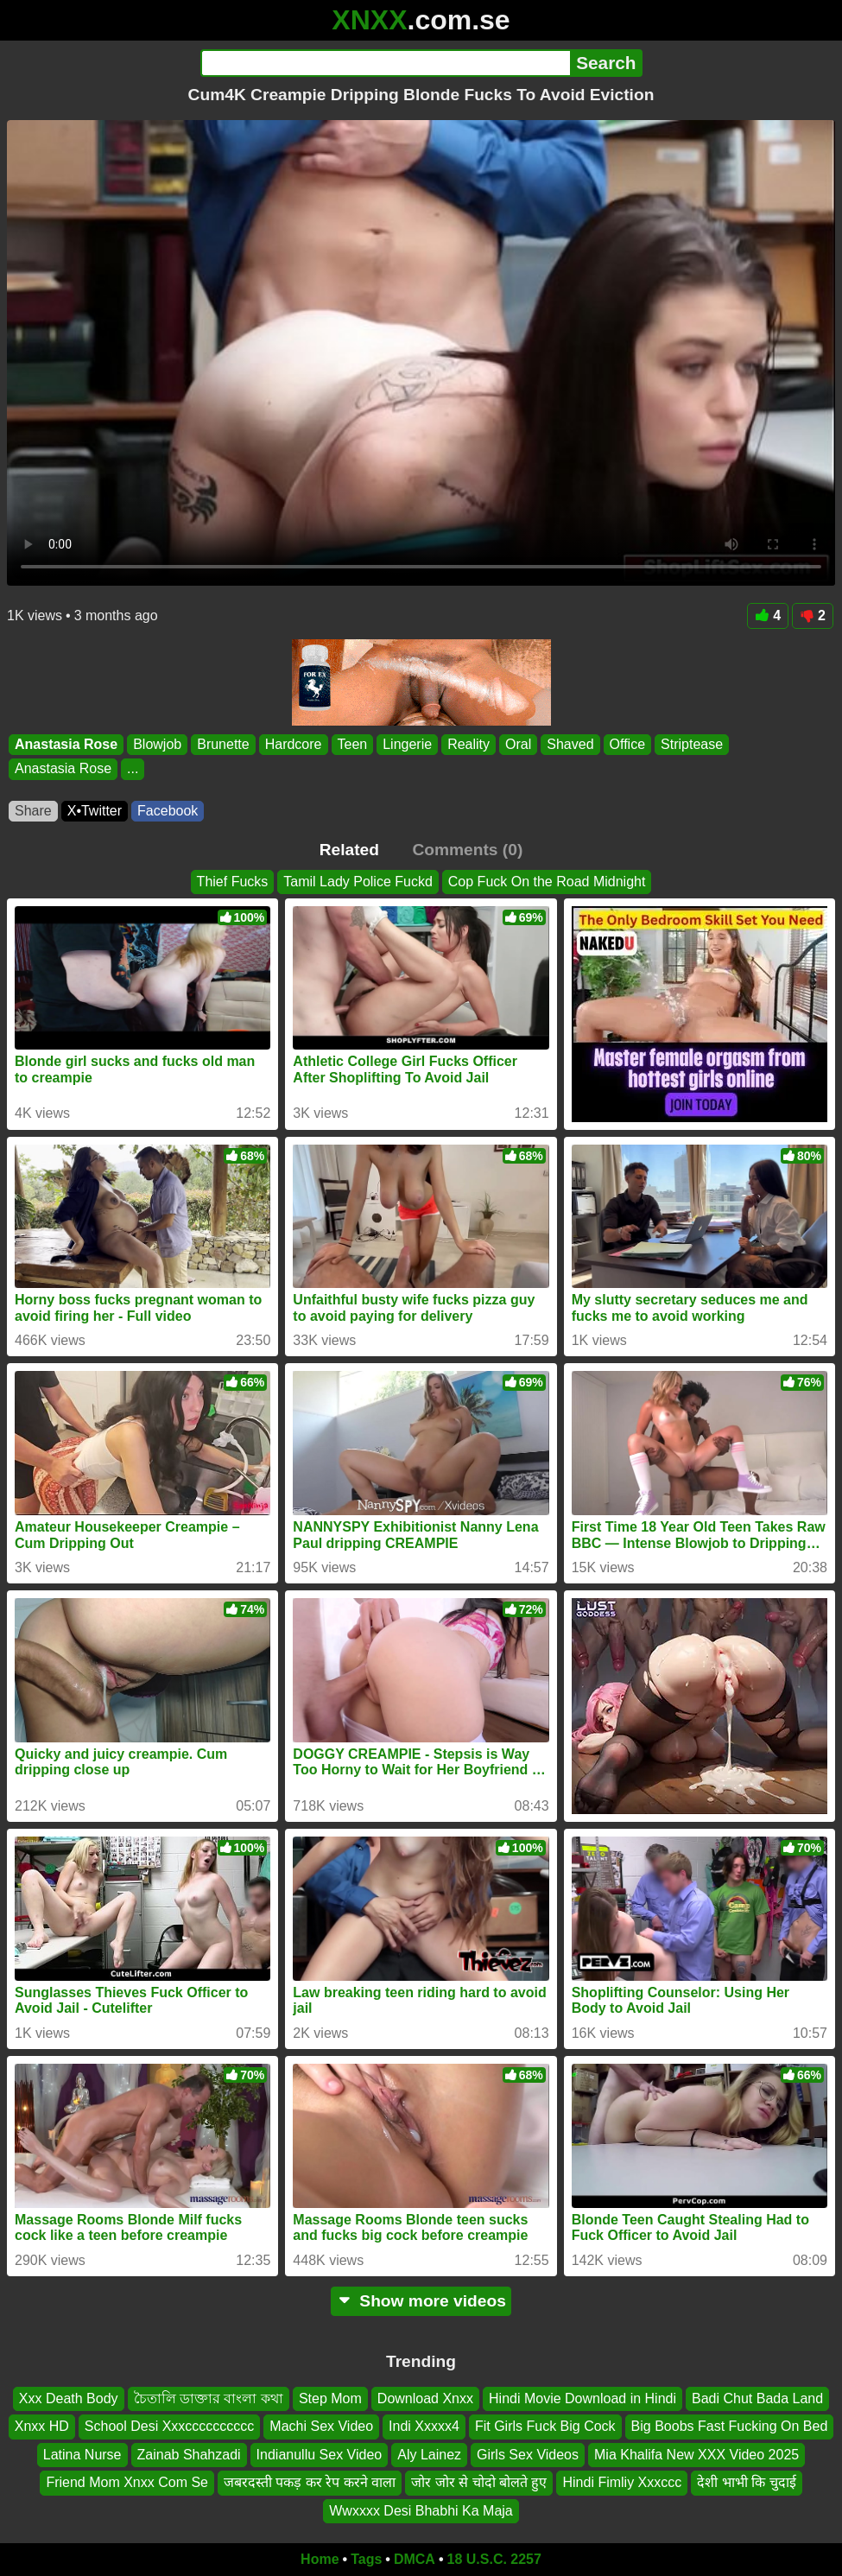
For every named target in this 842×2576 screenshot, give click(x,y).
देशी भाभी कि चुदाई (746, 2482)
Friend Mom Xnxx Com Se (127, 2482)
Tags (366, 2559)
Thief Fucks (233, 881)
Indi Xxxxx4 (424, 2427)
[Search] (385, 63)
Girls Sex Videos (528, 2454)
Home (320, 2559)
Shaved (570, 744)
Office (628, 744)
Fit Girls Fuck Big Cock (545, 2427)
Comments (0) (467, 850)
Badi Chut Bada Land (757, 2398)
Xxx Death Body (68, 2398)
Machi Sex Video (321, 2427)
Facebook (167, 810)
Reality (468, 744)
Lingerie (407, 744)
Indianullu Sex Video (319, 2454)
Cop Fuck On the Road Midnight (547, 881)
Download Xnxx (425, 2398)
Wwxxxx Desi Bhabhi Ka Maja (421, 2510)
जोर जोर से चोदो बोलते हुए (479, 2482)
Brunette (223, 744)
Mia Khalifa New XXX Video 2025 (696, 2454)
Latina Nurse (82, 2454)
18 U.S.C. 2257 (494, 2559)
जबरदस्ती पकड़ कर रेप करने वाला (310, 2482)
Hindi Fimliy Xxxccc (621, 2482)
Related (349, 850)
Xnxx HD (42, 2427)
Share (33, 810)
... (132, 768)
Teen (353, 744)
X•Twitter (94, 810)
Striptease (692, 744)
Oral (518, 744)
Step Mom (330, 2398)
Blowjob (157, 744)
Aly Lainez (429, 2454)
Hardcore (293, 744)
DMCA (414, 2559)
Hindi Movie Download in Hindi (582, 2398)
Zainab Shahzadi (189, 2454)
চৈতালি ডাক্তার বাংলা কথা (208, 2398)
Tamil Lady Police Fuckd (358, 881)
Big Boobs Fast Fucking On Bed (729, 2427)
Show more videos (421, 2301)
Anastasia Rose (66, 744)
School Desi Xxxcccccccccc (170, 2427)
